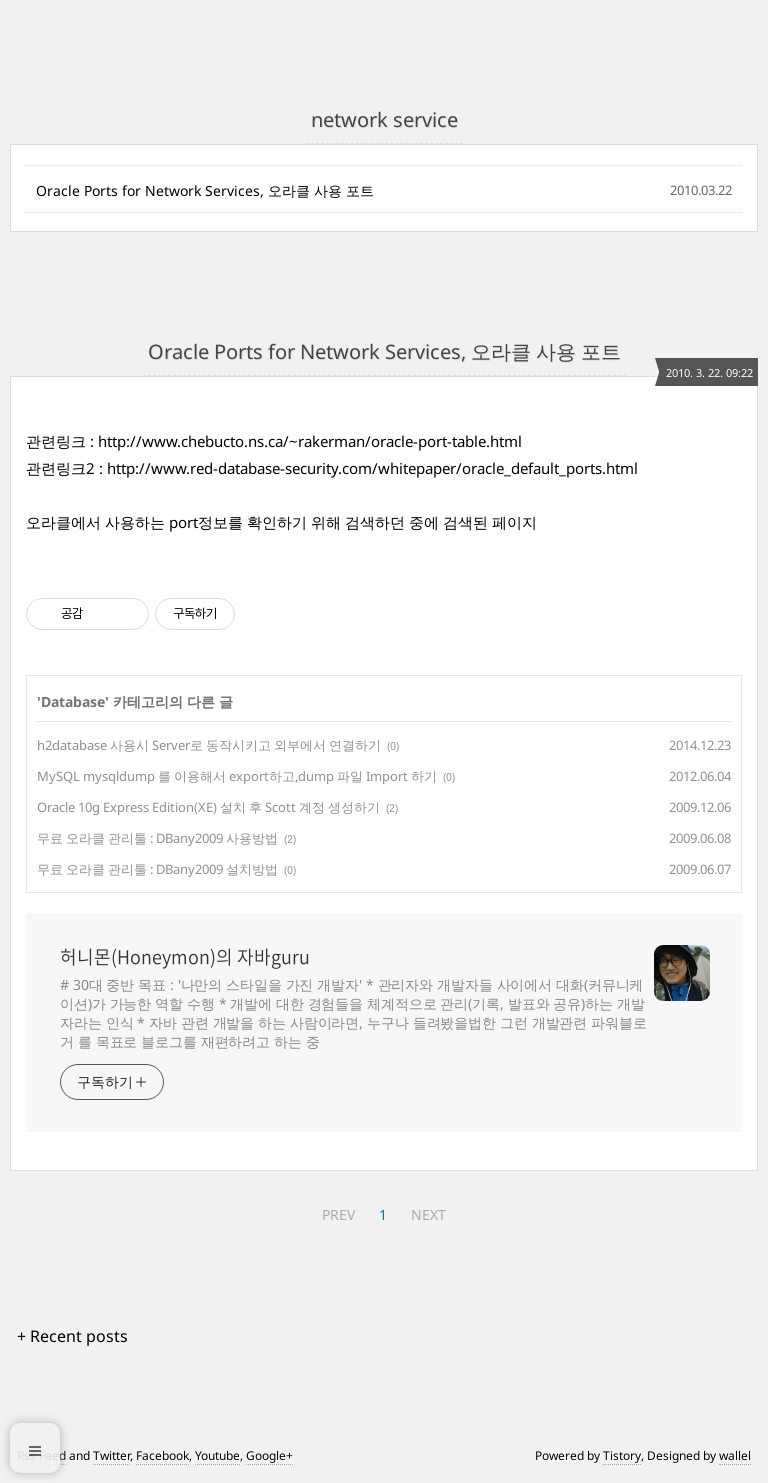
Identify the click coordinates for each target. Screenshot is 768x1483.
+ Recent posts (72, 1336)
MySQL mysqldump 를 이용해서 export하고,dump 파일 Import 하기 (237, 776)
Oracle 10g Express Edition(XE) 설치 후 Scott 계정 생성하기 (208, 807)
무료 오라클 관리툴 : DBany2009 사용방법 (157, 838)
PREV (338, 1214)
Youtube (217, 1455)
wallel (735, 1455)
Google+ (269, 1455)
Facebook (162, 1455)
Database (73, 701)
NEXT (428, 1214)
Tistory (622, 1455)
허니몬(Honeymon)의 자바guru (185, 957)
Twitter (111, 1455)
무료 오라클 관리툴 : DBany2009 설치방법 (157, 869)
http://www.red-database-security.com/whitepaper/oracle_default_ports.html (372, 468)
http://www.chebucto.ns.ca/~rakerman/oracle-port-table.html (310, 441)
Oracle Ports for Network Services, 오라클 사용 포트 (205, 190)
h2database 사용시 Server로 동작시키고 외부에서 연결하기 (209, 745)
